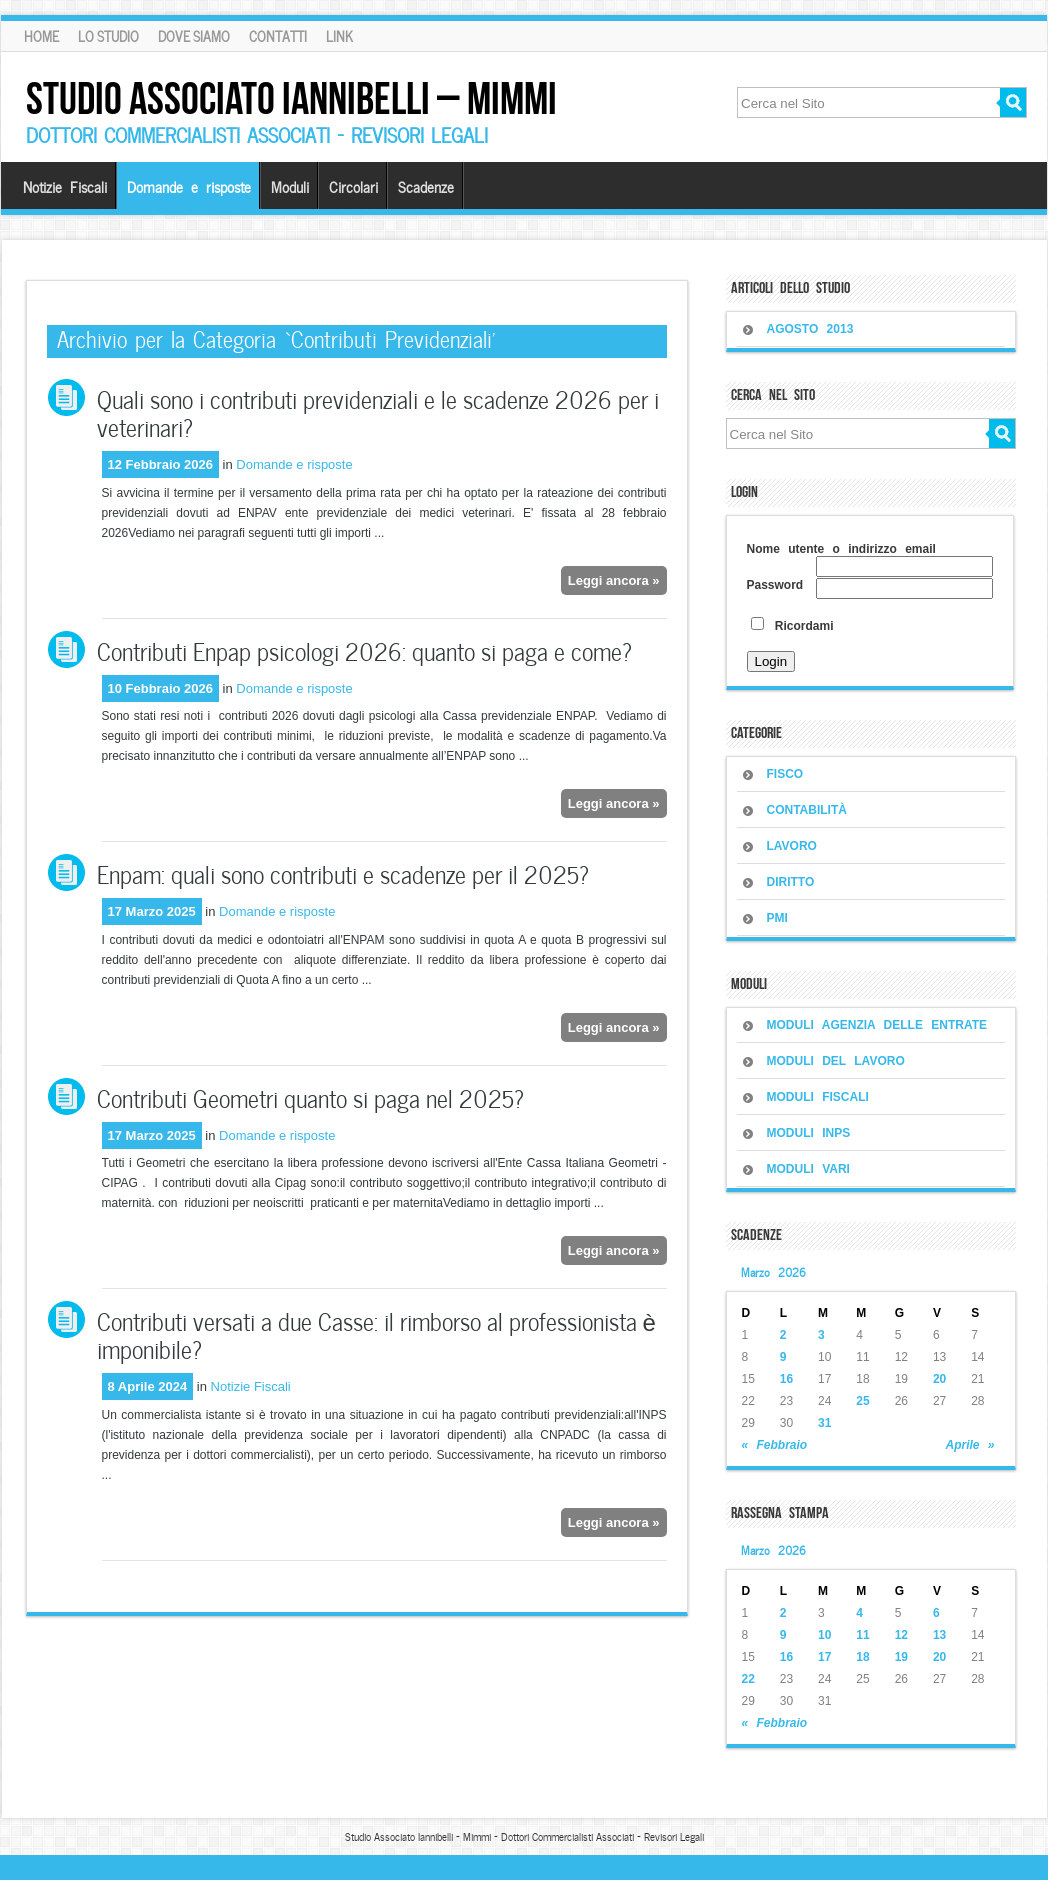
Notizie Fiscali (65, 186)
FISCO (785, 774)
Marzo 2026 (773, 1271)
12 (901, 1635)
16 (786, 1379)
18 (862, 1657)
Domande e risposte (189, 186)
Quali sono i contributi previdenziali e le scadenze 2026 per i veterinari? (378, 411)
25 (862, 1401)
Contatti (278, 36)
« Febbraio (775, 1445)
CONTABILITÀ (807, 810)
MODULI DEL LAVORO (836, 1061)
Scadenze (426, 186)
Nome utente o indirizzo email (841, 549)
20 (939, 1379)
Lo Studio (108, 36)
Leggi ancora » (614, 580)
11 (862, 1635)
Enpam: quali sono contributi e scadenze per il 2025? (343, 872)
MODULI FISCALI (818, 1097)
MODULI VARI (808, 1169)
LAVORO (792, 846)
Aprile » (969, 1445)
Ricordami (792, 626)
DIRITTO (791, 882)
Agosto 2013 (810, 329)
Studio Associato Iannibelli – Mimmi (291, 98)
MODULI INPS (809, 1133)
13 (939, 1635)
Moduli (290, 186)
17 (824, 1657)
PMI (777, 918)
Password (775, 585)
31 (824, 1423)
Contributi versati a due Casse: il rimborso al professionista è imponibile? (376, 1333)
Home (41, 36)
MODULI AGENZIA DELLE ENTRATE (877, 1025)
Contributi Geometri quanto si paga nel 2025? (310, 1096)
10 (824, 1635)
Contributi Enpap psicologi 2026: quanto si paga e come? (364, 649)
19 (901, 1657)
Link (339, 36)
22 (748, 1679)
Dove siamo (194, 36)
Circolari (353, 186)
